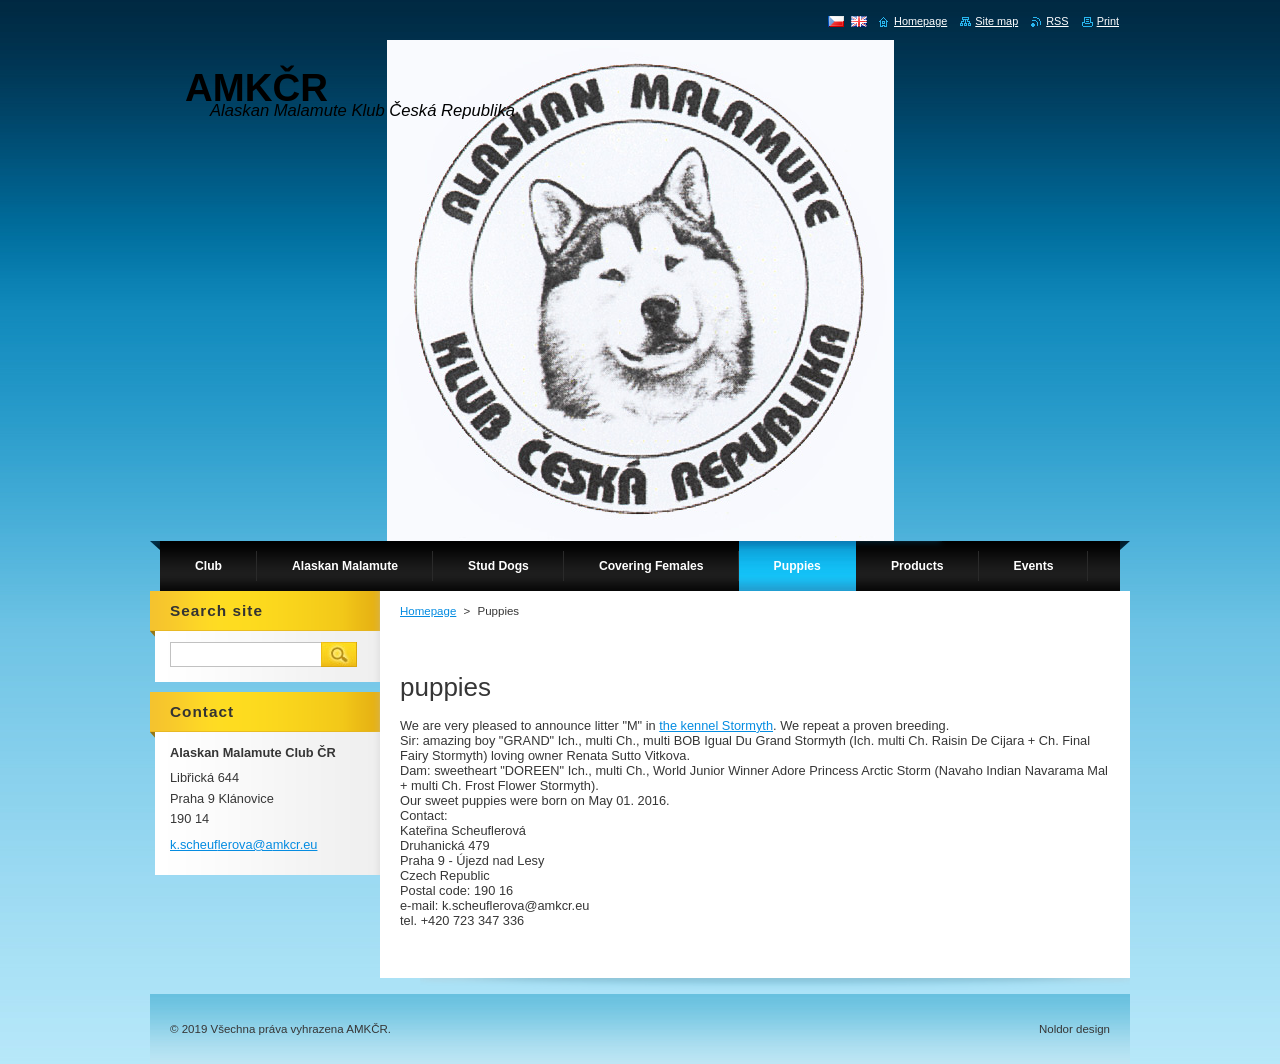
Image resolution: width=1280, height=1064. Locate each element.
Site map (996, 21)
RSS (1057, 21)
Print (1108, 21)
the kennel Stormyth (716, 725)
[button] (755, 649)
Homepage (428, 611)
